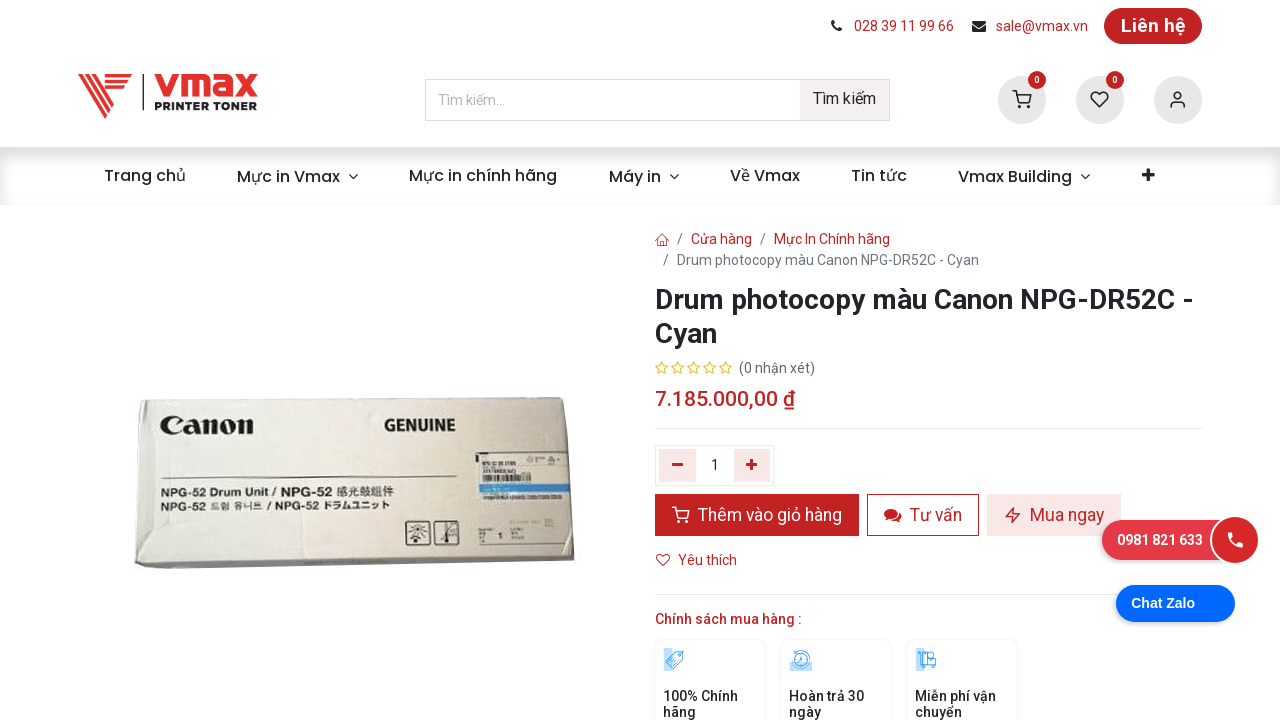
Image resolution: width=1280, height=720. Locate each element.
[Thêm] (752, 465)
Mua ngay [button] (1054, 515)
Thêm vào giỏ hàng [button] (757, 515)
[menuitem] (144, 176)
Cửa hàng (721, 239)
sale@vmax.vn (1042, 26)
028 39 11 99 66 (904, 26)
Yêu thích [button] (698, 560)
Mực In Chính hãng (832, 239)
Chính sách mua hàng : (728, 619)
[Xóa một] (677, 465)
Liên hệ (1153, 25)
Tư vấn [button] (923, 515)
